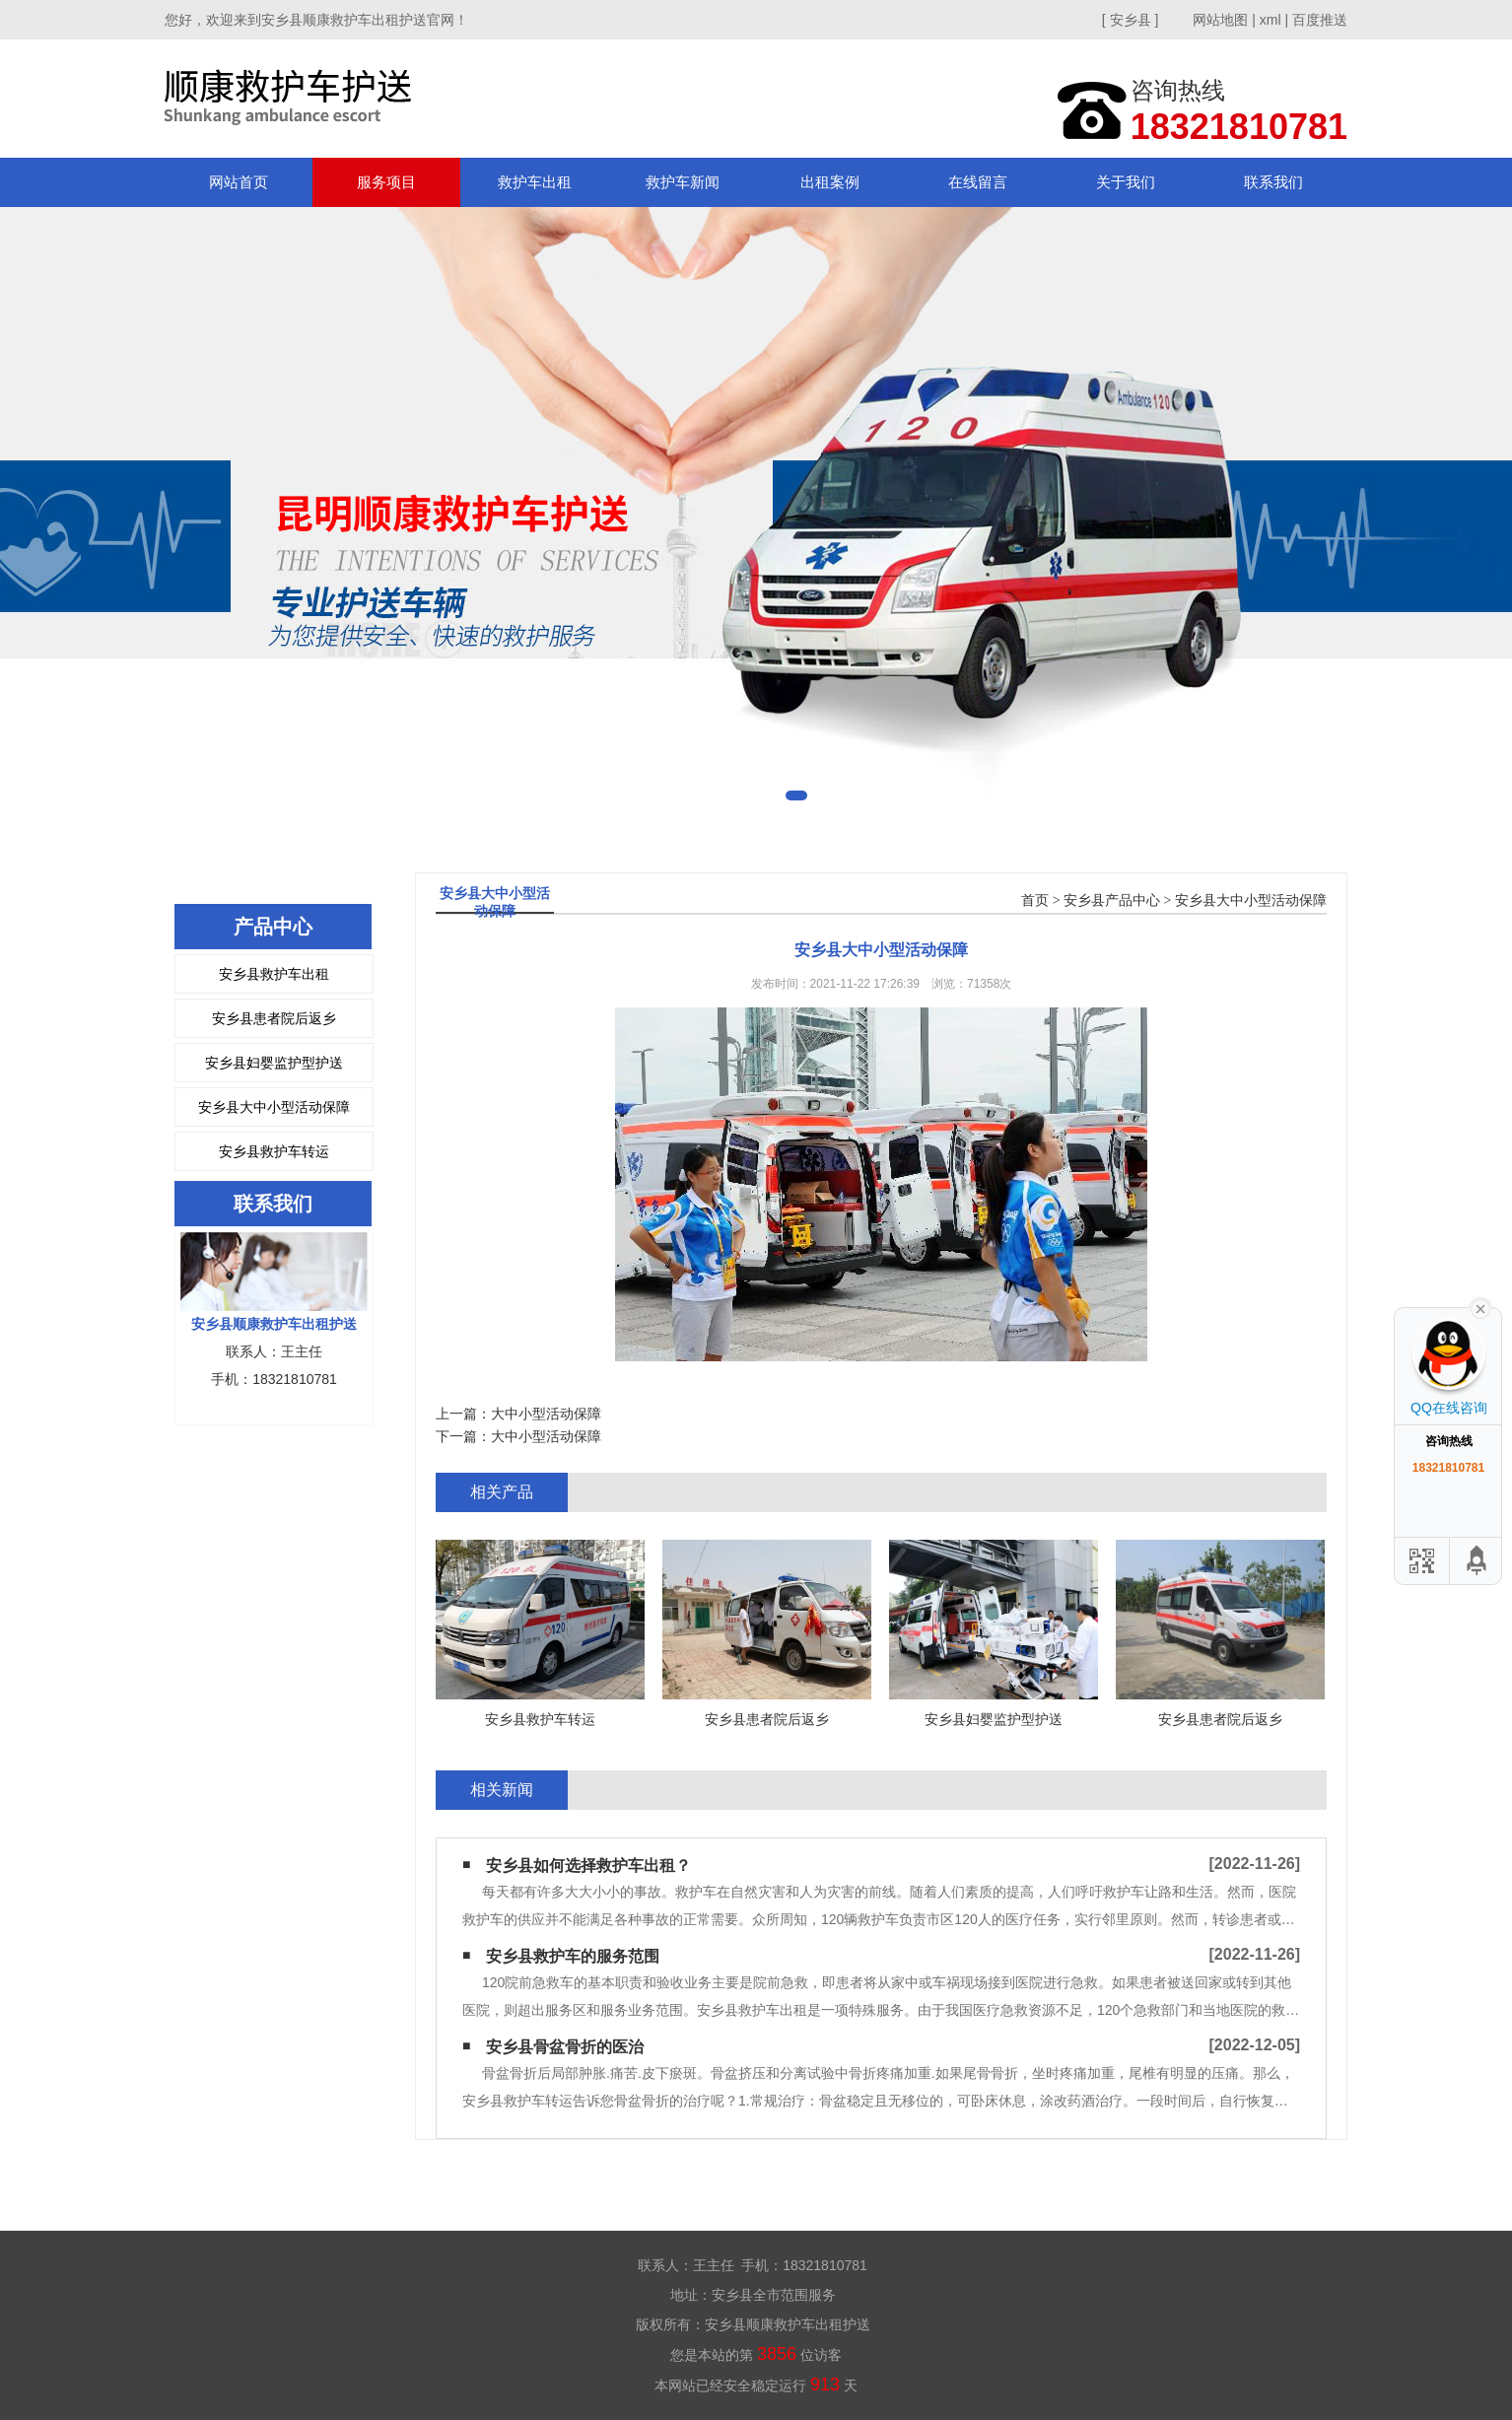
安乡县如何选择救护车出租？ (588, 1865)
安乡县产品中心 (1112, 900)
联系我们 (1273, 181)
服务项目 (386, 181)
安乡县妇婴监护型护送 (274, 1063)
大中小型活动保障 (546, 1413)
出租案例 (829, 181)
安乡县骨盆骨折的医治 (565, 2047)
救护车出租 (535, 181)
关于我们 (1125, 181)
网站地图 (1220, 20)
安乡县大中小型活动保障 (274, 1107)
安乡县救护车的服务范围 (572, 1956)
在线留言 (977, 181)
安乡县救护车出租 (274, 974)
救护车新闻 (683, 181)
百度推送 (1319, 20)
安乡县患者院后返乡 (274, 1018)
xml (1270, 20)
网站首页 (238, 181)
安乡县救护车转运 (274, 1151)
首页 (1035, 900)
